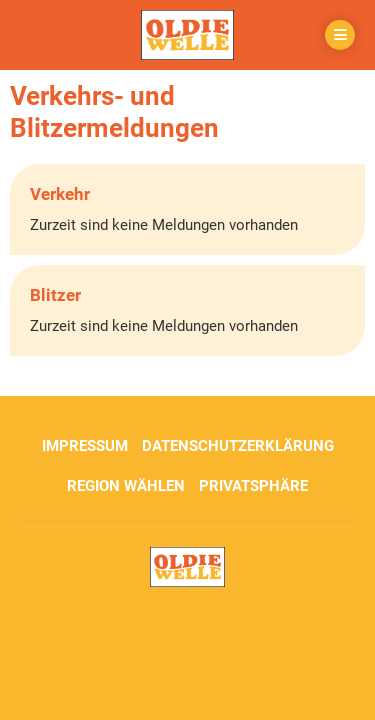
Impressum (85, 446)
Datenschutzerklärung (238, 446)
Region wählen (126, 486)
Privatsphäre (253, 486)
